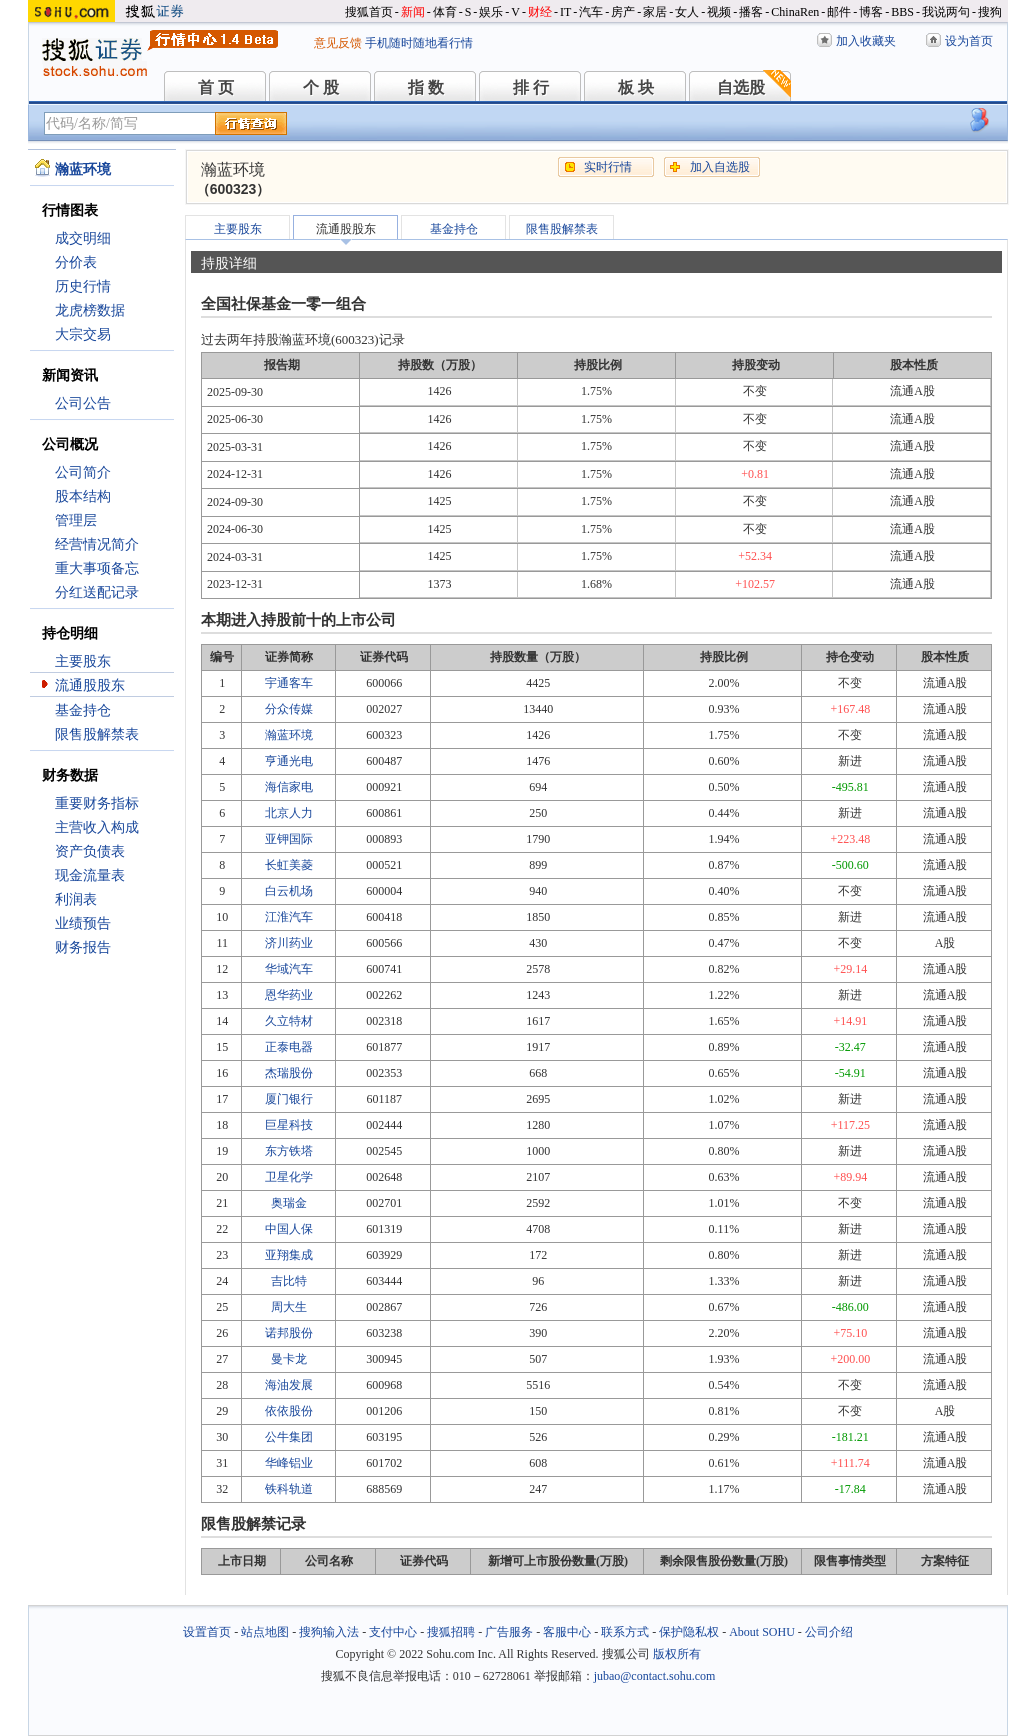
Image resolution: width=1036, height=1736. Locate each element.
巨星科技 (289, 1125)
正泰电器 (289, 1047)
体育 (445, 12)
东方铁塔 (289, 1151)
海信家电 (289, 787)
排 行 (531, 87)
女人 (687, 12)
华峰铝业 (289, 1463)
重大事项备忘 (97, 568)
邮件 (839, 12)
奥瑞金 (289, 1203)
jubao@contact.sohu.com (655, 1676)
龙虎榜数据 (90, 310)
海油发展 (289, 1385)
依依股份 (289, 1411)
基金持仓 (83, 710)
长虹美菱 (289, 865)
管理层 (76, 520)
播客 (751, 12)
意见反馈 (338, 43)
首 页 (216, 87)
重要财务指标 (97, 803)
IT (565, 12)
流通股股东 (90, 685)
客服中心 (567, 1632)
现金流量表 (90, 875)
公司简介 (83, 472)
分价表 (76, 262)
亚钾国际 (289, 839)
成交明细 (83, 238)
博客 (871, 12)
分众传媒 (289, 709)
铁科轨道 (289, 1489)
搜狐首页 (369, 12)
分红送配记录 (97, 592)
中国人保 (289, 1229)
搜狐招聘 (451, 1632)
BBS (902, 12)
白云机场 (289, 891)
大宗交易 (83, 334)
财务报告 (83, 947)
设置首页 (207, 1632)
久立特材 (289, 1021)
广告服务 (509, 1632)
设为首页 (969, 41)
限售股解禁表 (97, 734)
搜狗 (990, 12)
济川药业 (289, 943)
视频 (719, 12)
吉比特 (289, 1281)
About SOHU (762, 1632)
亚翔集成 (289, 1255)
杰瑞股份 (289, 1073)
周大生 (289, 1307)
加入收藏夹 (866, 41)
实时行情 (608, 167)
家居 (655, 12)
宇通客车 (289, 683)
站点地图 (265, 1632)
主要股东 (83, 661)
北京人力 (289, 813)
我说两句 (946, 12)
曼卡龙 (289, 1359)
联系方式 (625, 1632)
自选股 (741, 87)
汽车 (591, 12)
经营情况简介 (97, 544)
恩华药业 (289, 995)
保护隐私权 (689, 1632)
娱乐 (491, 12)
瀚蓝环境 (289, 735)
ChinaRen (795, 12)
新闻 (413, 12)
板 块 (636, 87)
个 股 (321, 87)
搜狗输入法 (329, 1632)
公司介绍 (829, 1632)
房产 (623, 12)
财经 (540, 12)
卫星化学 (289, 1177)
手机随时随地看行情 (419, 43)
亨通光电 (289, 761)
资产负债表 (90, 851)
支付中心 (393, 1632)
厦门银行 (289, 1099)
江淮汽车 (289, 917)
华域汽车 (289, 969)
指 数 (426, 87)
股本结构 (83, 496)
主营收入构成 (97, 827)
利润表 (76, 899)
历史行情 (83, 286)
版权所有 (677, 1654)
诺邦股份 (289, 1333)
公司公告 (83, 403)
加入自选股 (720, 167)
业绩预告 (83, 923)
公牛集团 (289, 1437)
